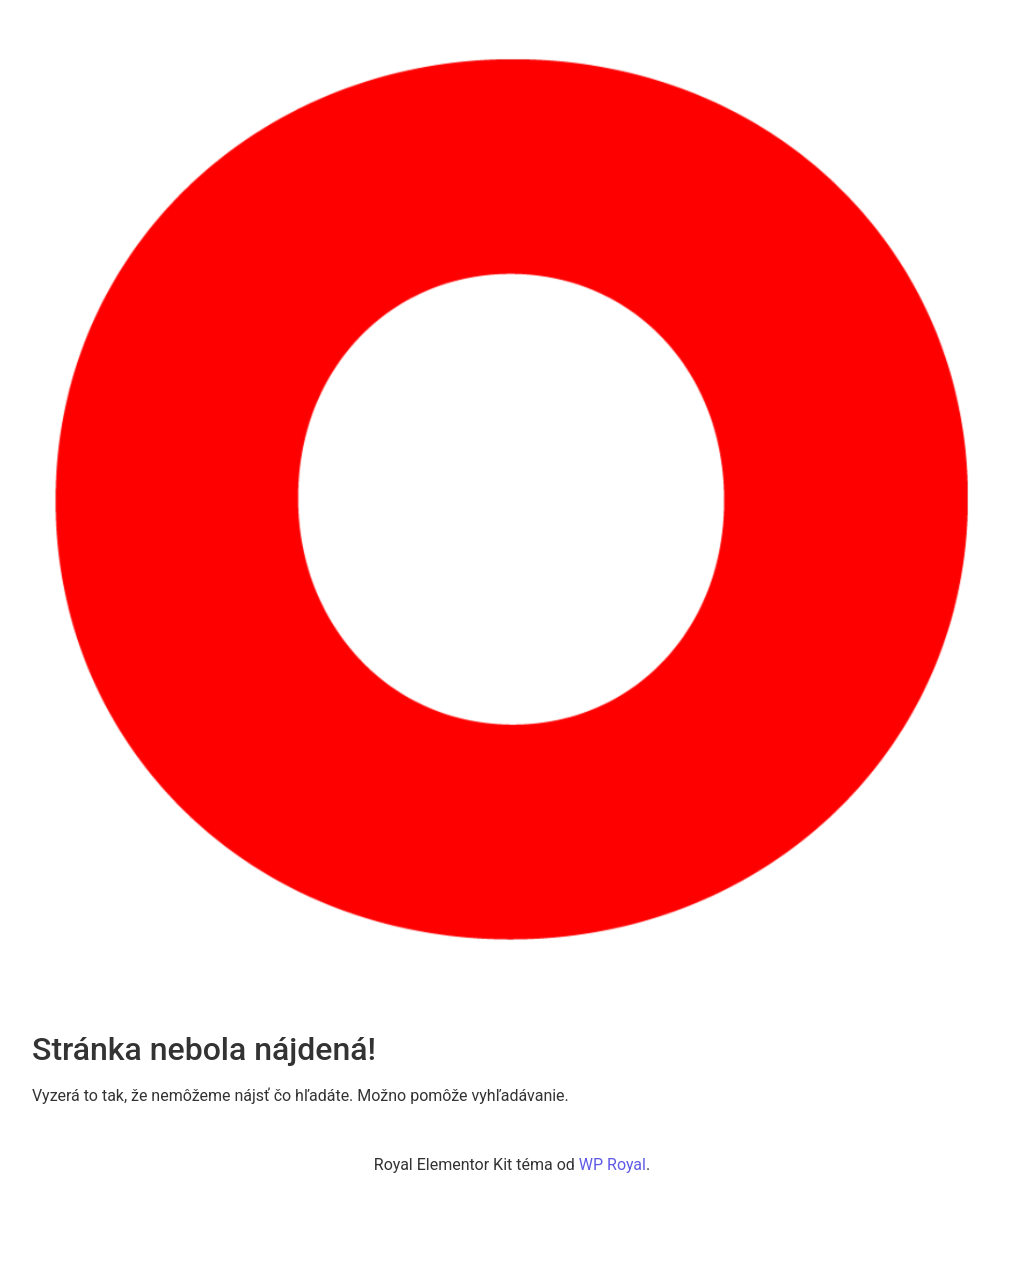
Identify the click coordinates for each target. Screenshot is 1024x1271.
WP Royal (612, 1164)
